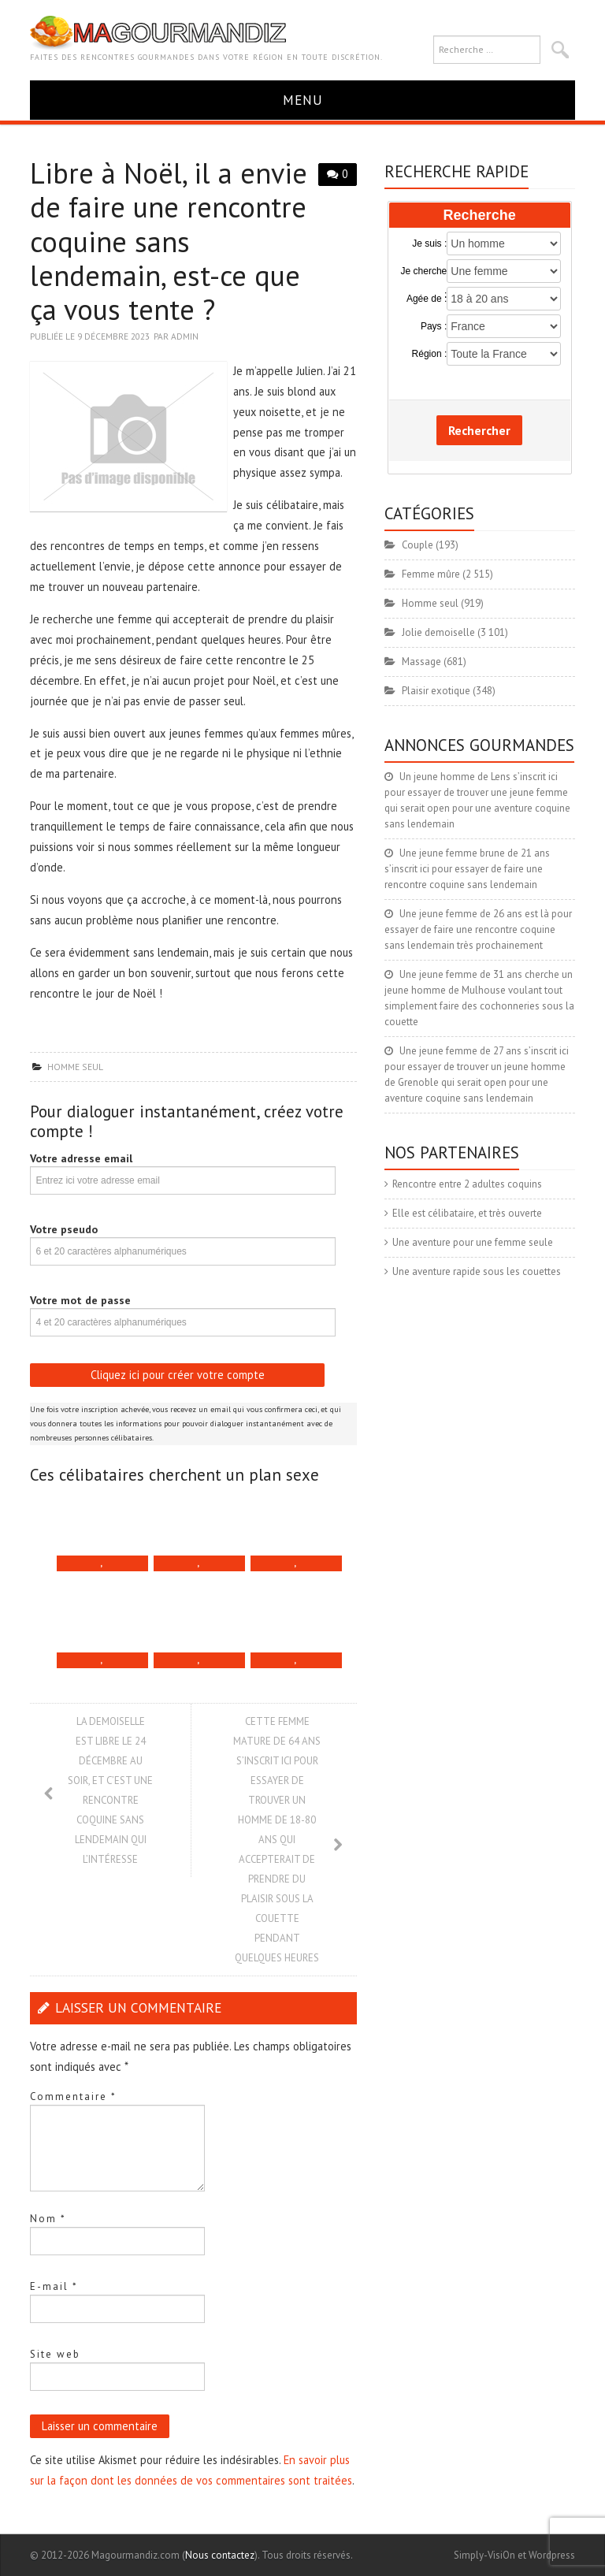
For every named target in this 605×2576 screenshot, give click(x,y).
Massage (421, 661)
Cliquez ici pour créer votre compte (178, 1374)
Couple (417, 545)
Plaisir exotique (436, 690)
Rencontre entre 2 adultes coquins (467, 1184)
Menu (303, 100)
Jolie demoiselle (438, 632)
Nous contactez (219, 2555)
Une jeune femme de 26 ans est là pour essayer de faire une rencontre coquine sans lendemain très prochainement (478, 929)
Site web (55, 2354)
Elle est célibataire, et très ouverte (467, 1213)
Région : (429, 353)
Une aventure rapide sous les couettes (476, 1271)
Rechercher (479, 430)
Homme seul (75, 1066)
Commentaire (73, 2096)
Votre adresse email (81, 1158)
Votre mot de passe (80, 1300)
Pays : (434, 326)
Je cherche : (424, 272)
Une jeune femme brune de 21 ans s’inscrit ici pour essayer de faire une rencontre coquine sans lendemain (467, 868)
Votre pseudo (64, 1229)
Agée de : (426, 298)
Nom (48, 2218)
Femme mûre (431, 574)
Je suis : (429, 243)
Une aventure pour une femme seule (472, 1242)
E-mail (54, 2286)
